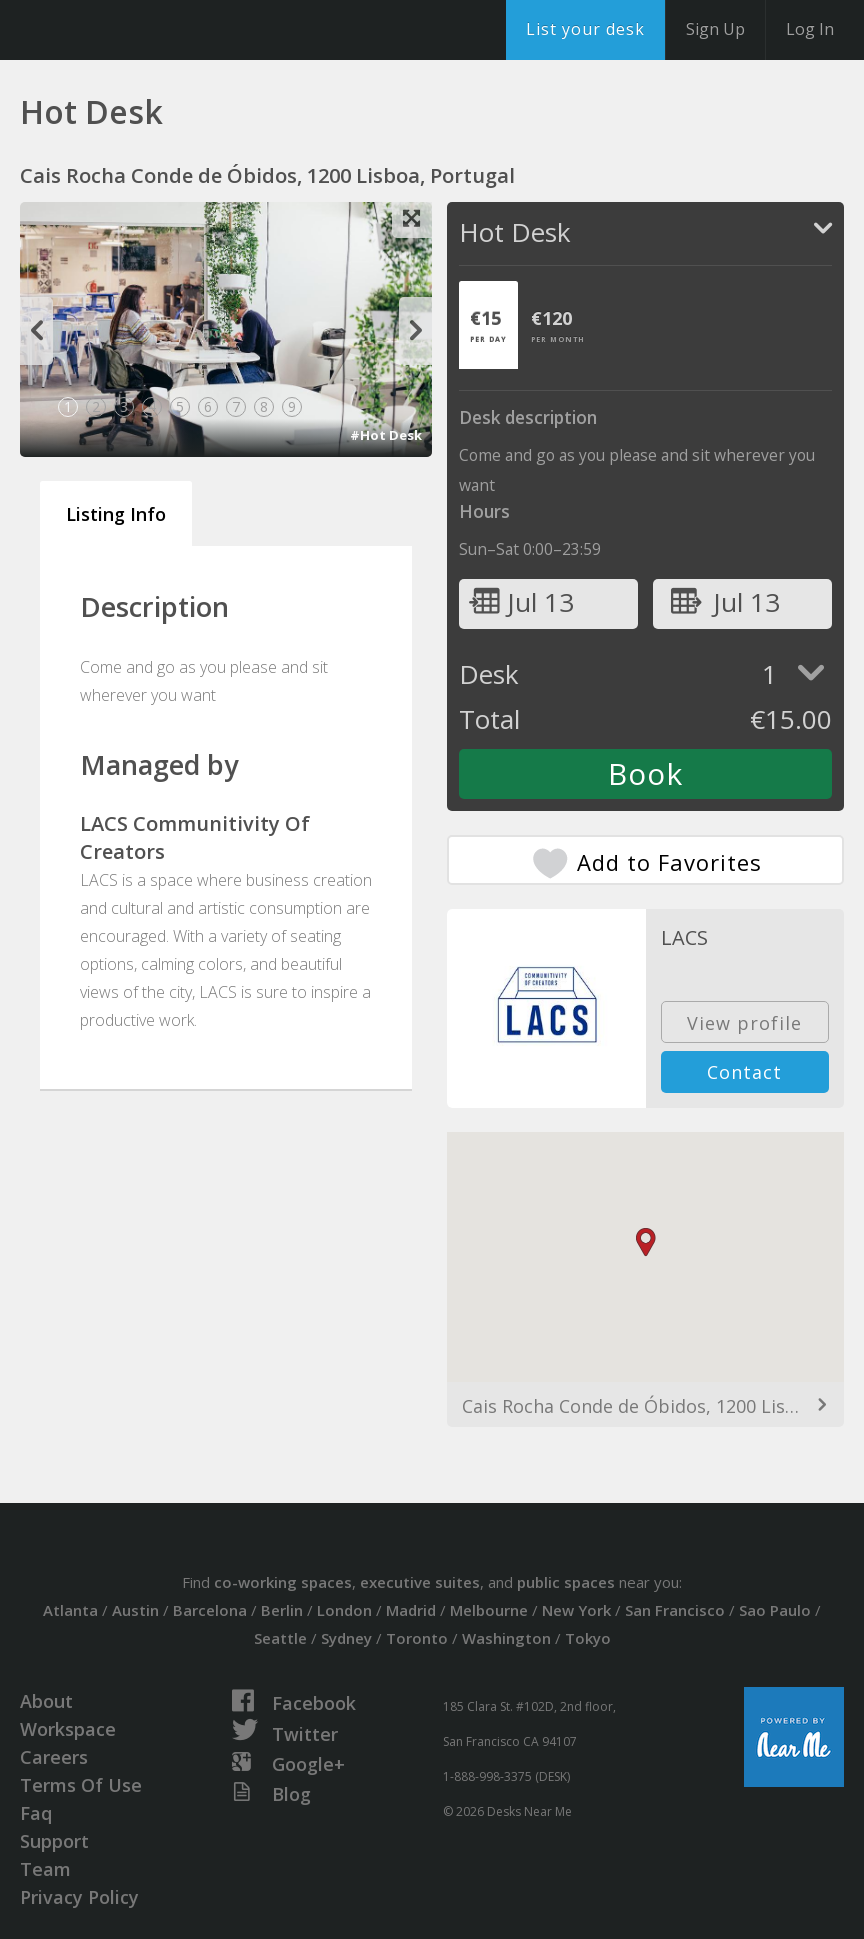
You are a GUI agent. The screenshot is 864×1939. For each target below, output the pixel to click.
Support (54, 1841)
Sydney (346, 1638)
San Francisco (675, 1610)
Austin (135, 1610)
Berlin (282, 1610)
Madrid (411, 1610)
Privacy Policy (79, 1897)
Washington (506, 1638)
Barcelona (210, 1610)
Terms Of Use (81, 1785)
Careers (54, 1757)
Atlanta (70, 1610)
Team (45, 1869)
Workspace (68, 1729)
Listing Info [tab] (116, 514)
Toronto (417, 1638)
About (46, 1701)
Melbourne (489, 1610)
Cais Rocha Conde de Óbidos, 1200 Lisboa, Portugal (645, 1406)
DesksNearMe (139, 30)
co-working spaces (283, 1582)
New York (576, 1610)
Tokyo (588, 1638)
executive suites (420, 1582)
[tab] (488, 325)
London (344, 1610)
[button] (646, 1242)
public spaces (566, 1582)
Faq (36, 1813)
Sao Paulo (775, 1610)
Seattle (280, 1638)
